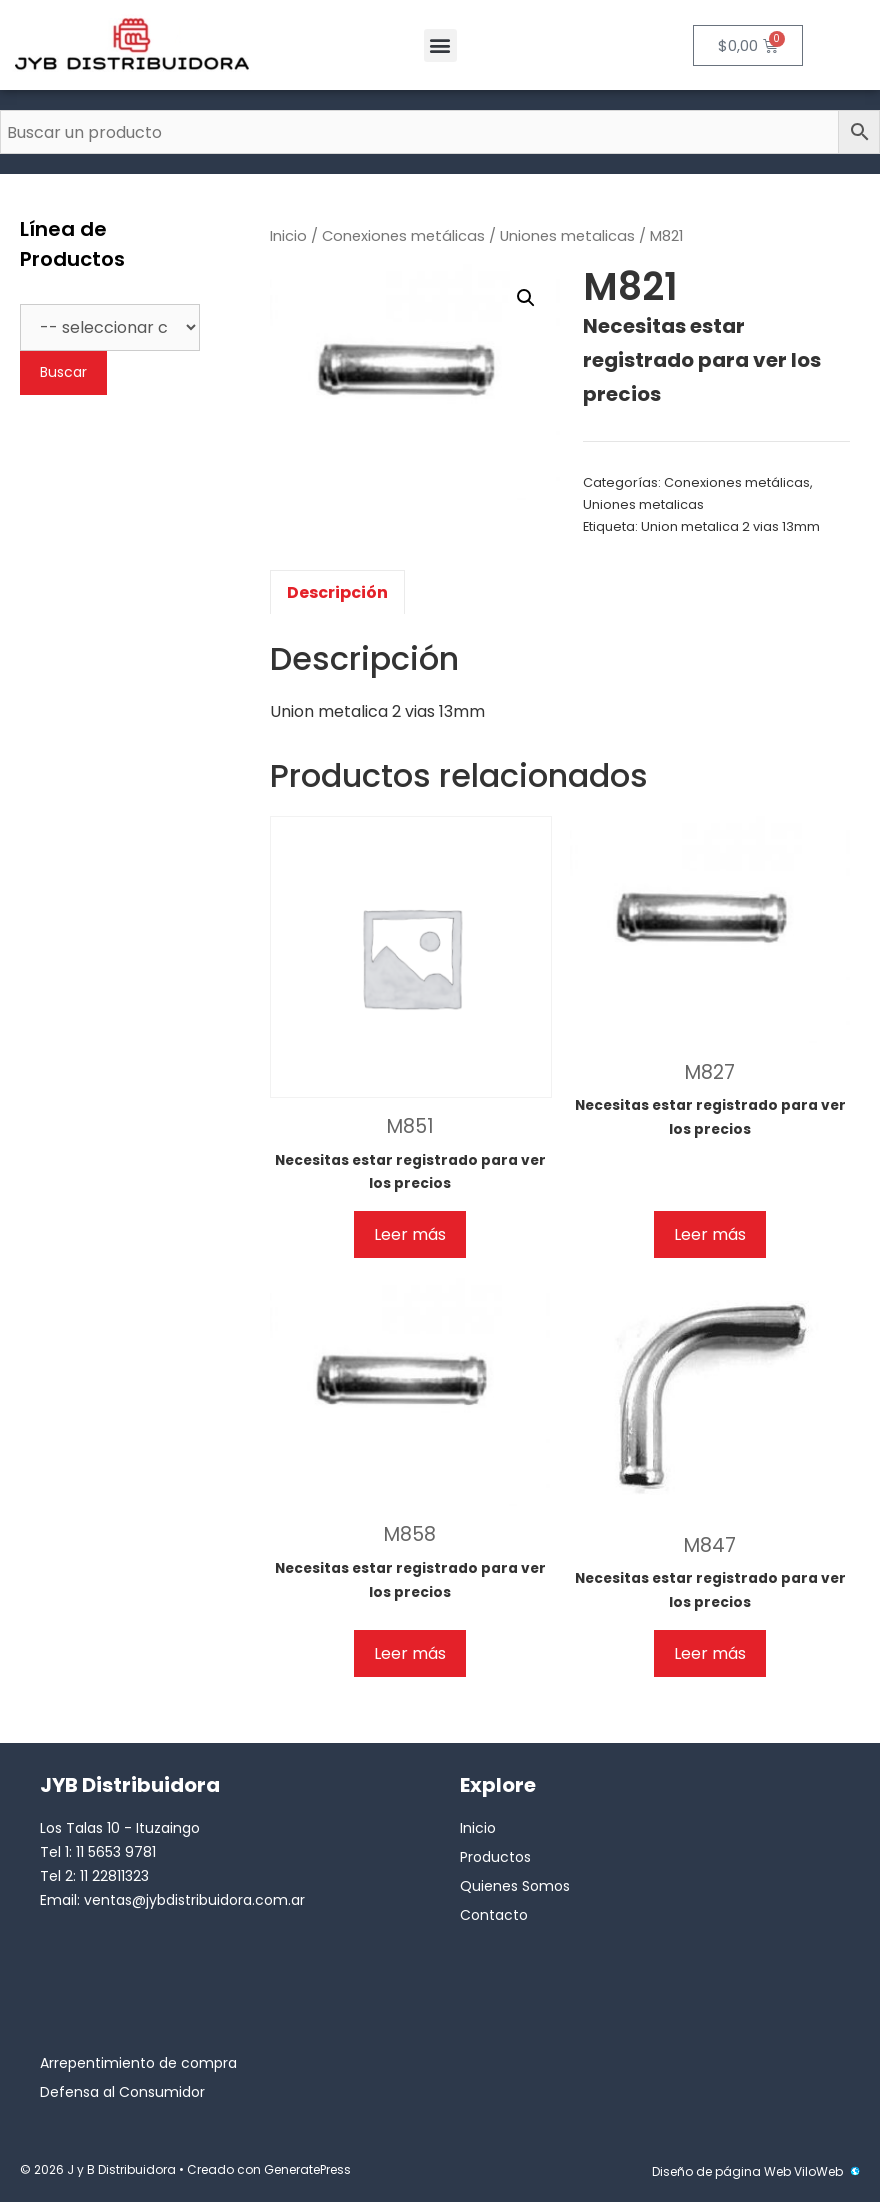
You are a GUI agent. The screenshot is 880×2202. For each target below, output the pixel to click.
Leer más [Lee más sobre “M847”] (710, 1653)
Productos (495, 1857)
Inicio (288, 236)
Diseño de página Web (721, 2171)
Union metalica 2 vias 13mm (730, 526)
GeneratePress (307, 2169)
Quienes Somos (515, 1886)
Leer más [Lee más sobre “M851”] (410, 1234)
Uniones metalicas (567, 236)
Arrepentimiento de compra (138, 2063)
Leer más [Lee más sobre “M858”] (410, 1653)
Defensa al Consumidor (122, 2092)
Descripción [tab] (337, 592)
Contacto (494, 1915)
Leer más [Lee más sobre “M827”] (710, 1234)
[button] (440, 45)
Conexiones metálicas (403, 236)
